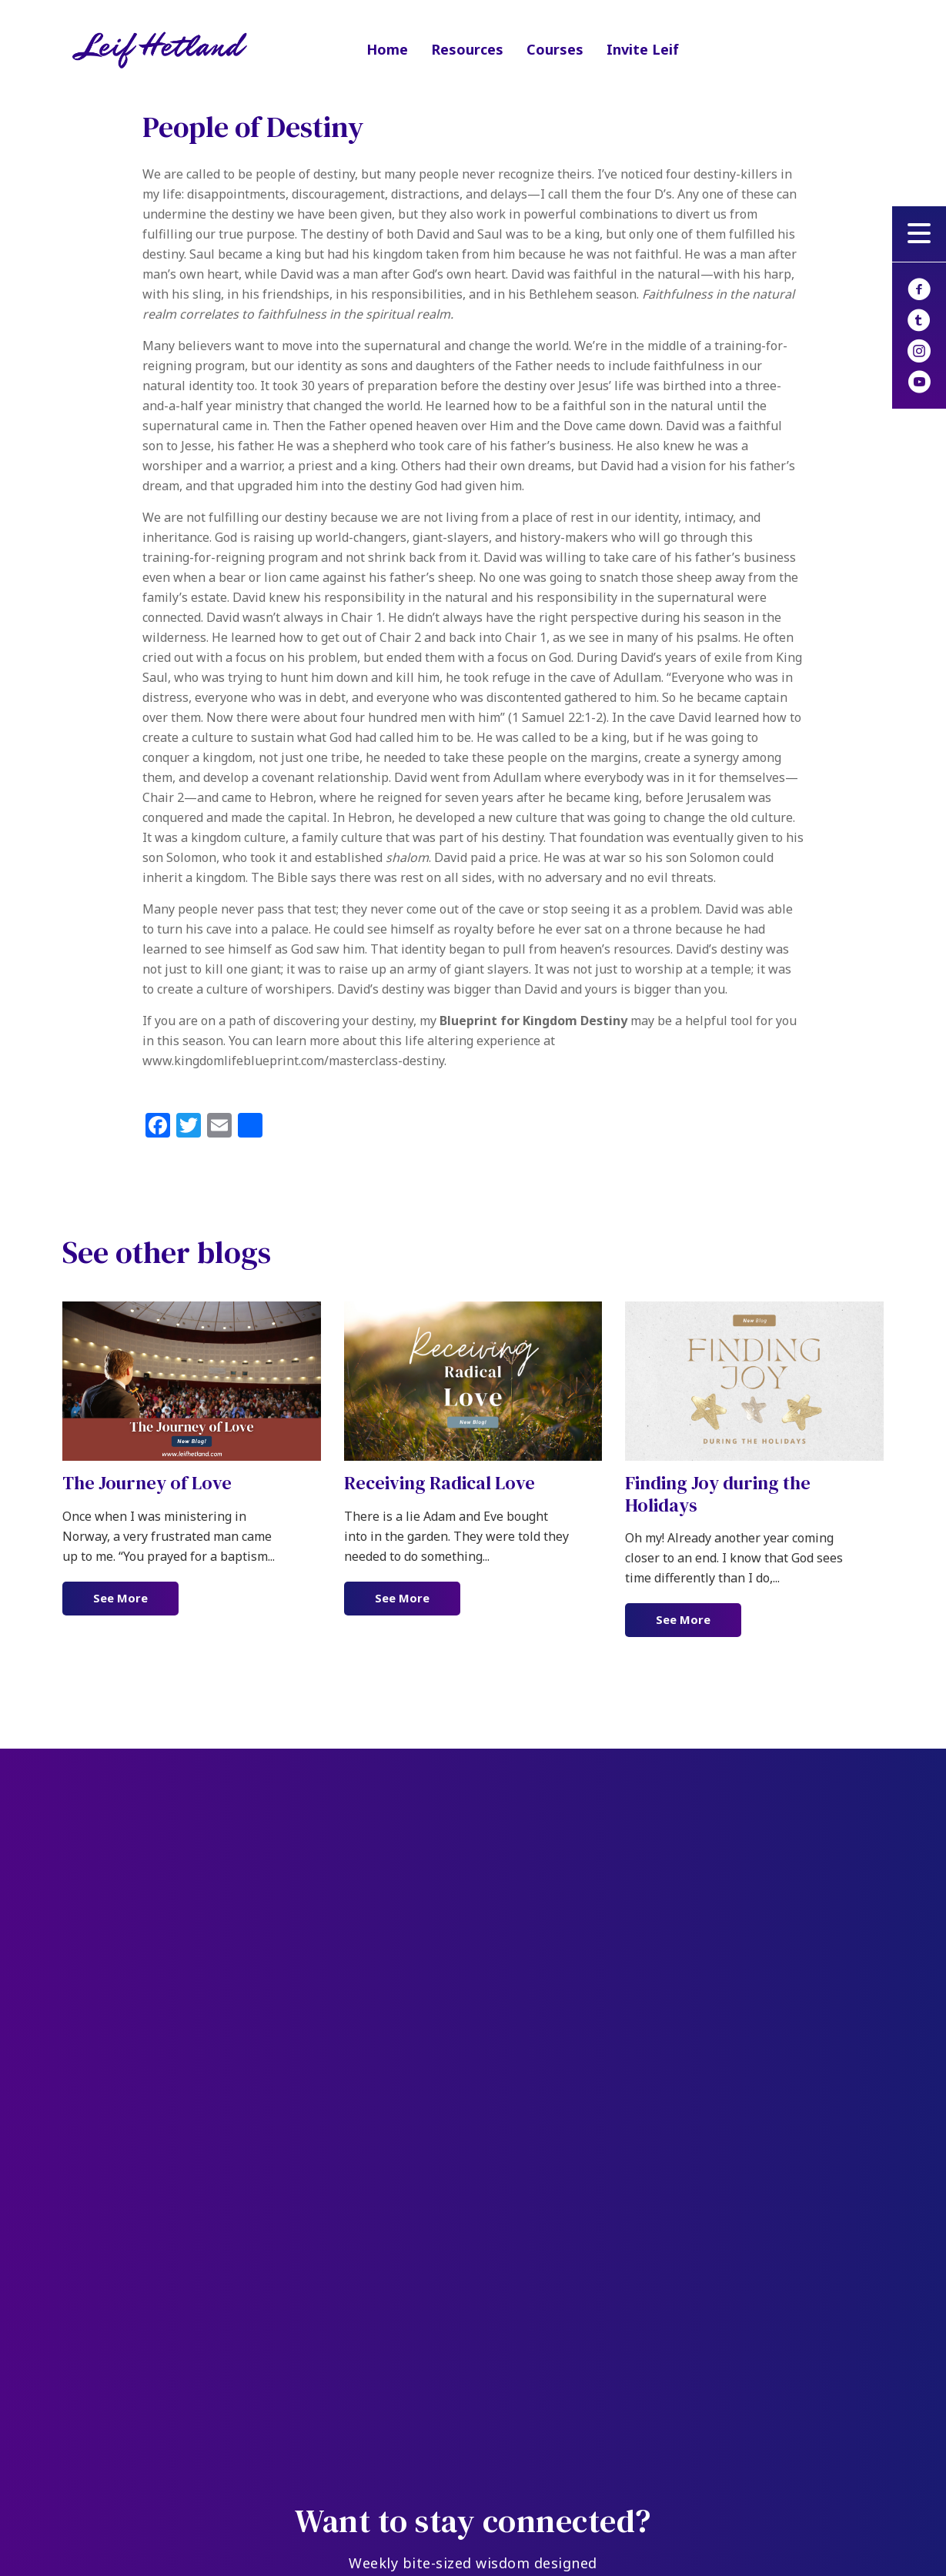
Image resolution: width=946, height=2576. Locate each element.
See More (136, 1597)
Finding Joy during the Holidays (718, 1494)
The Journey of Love (147, 1482)
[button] (919, 234)
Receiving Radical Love (439, 1482)
